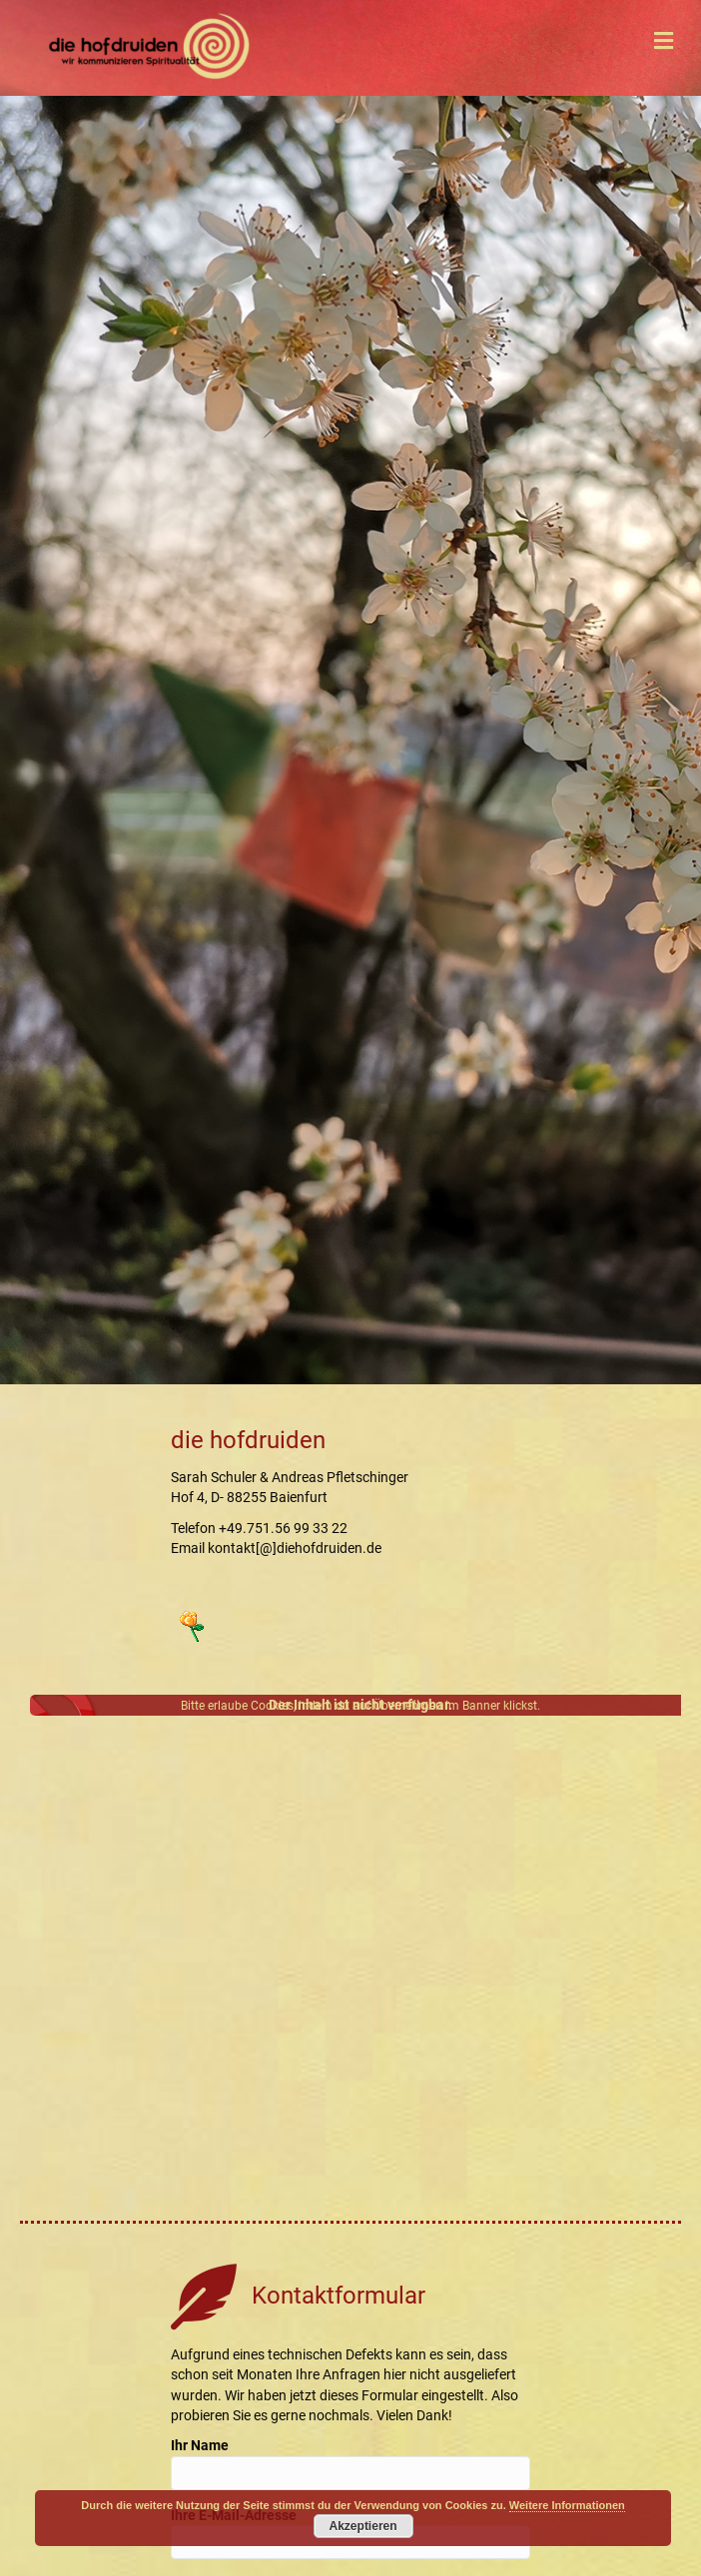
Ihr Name (350, 2463)
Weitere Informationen (567, 2505)
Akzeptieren (363, 2526)
